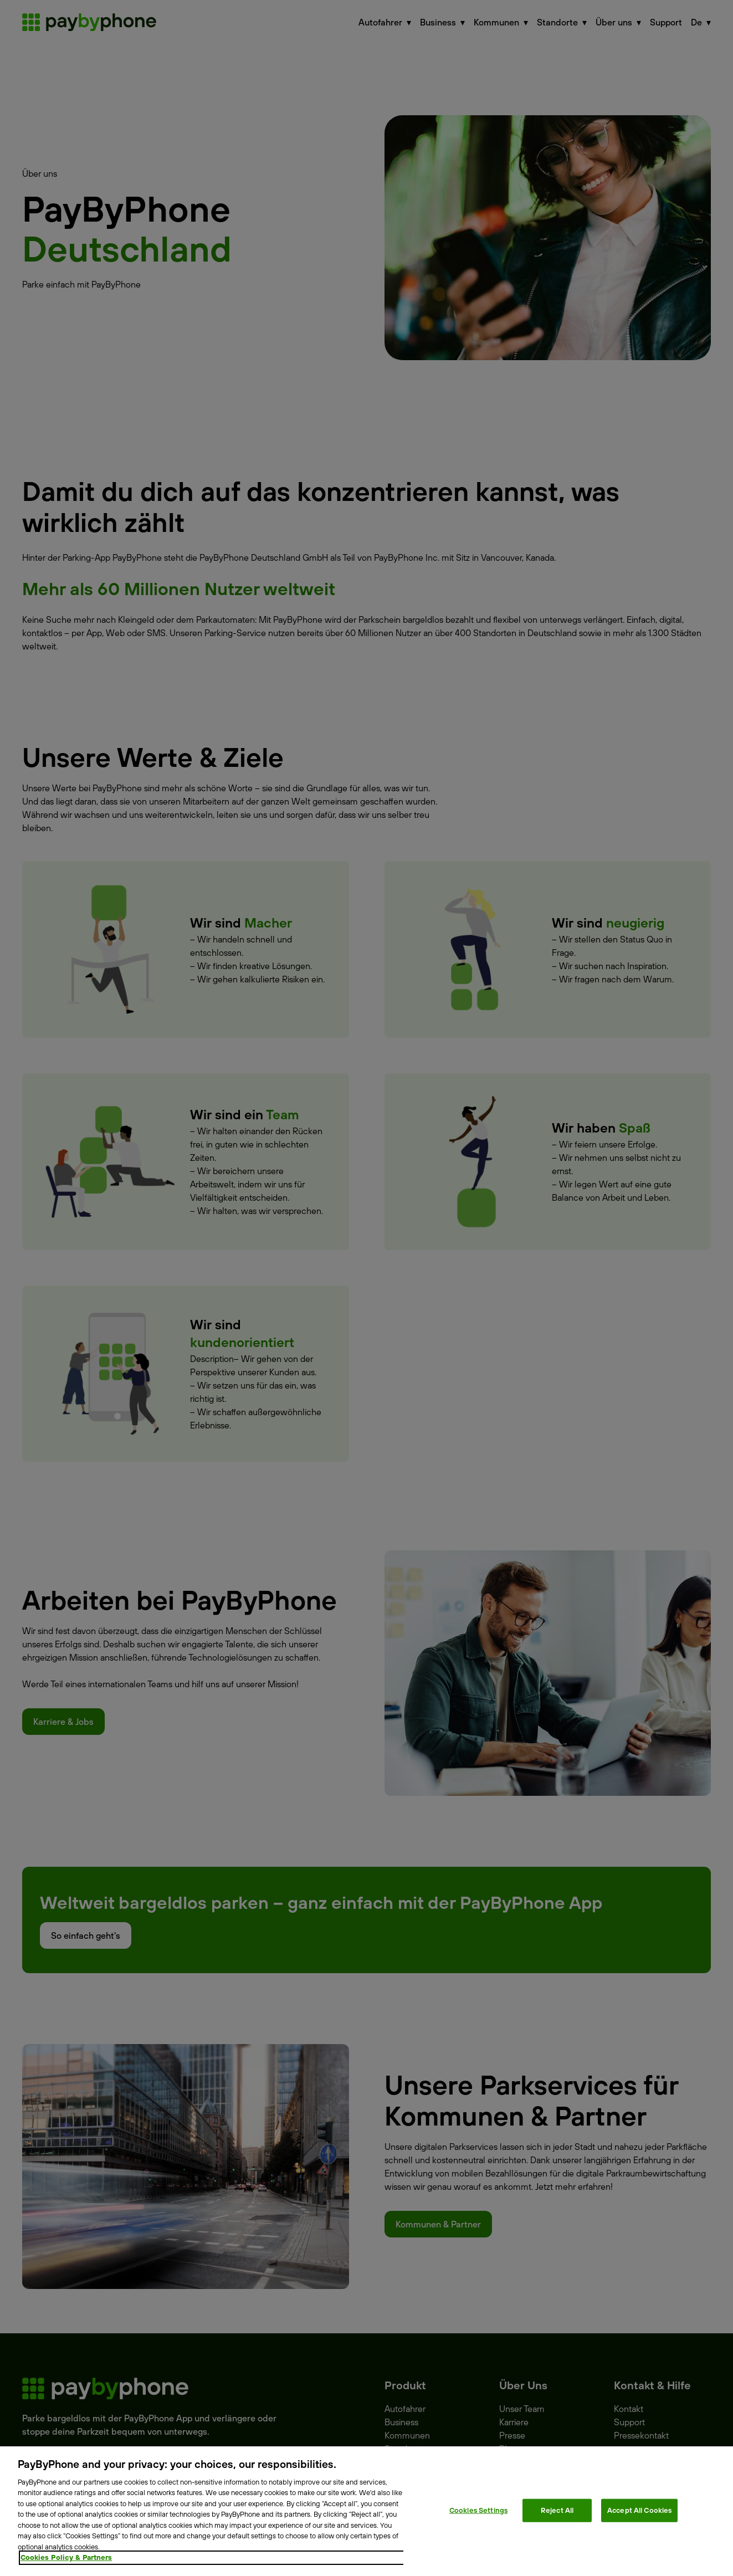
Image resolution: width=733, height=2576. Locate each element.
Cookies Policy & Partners (66, 2557)
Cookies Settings (478, 2510)
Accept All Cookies (639, 2510)
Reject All (557, 2510)
